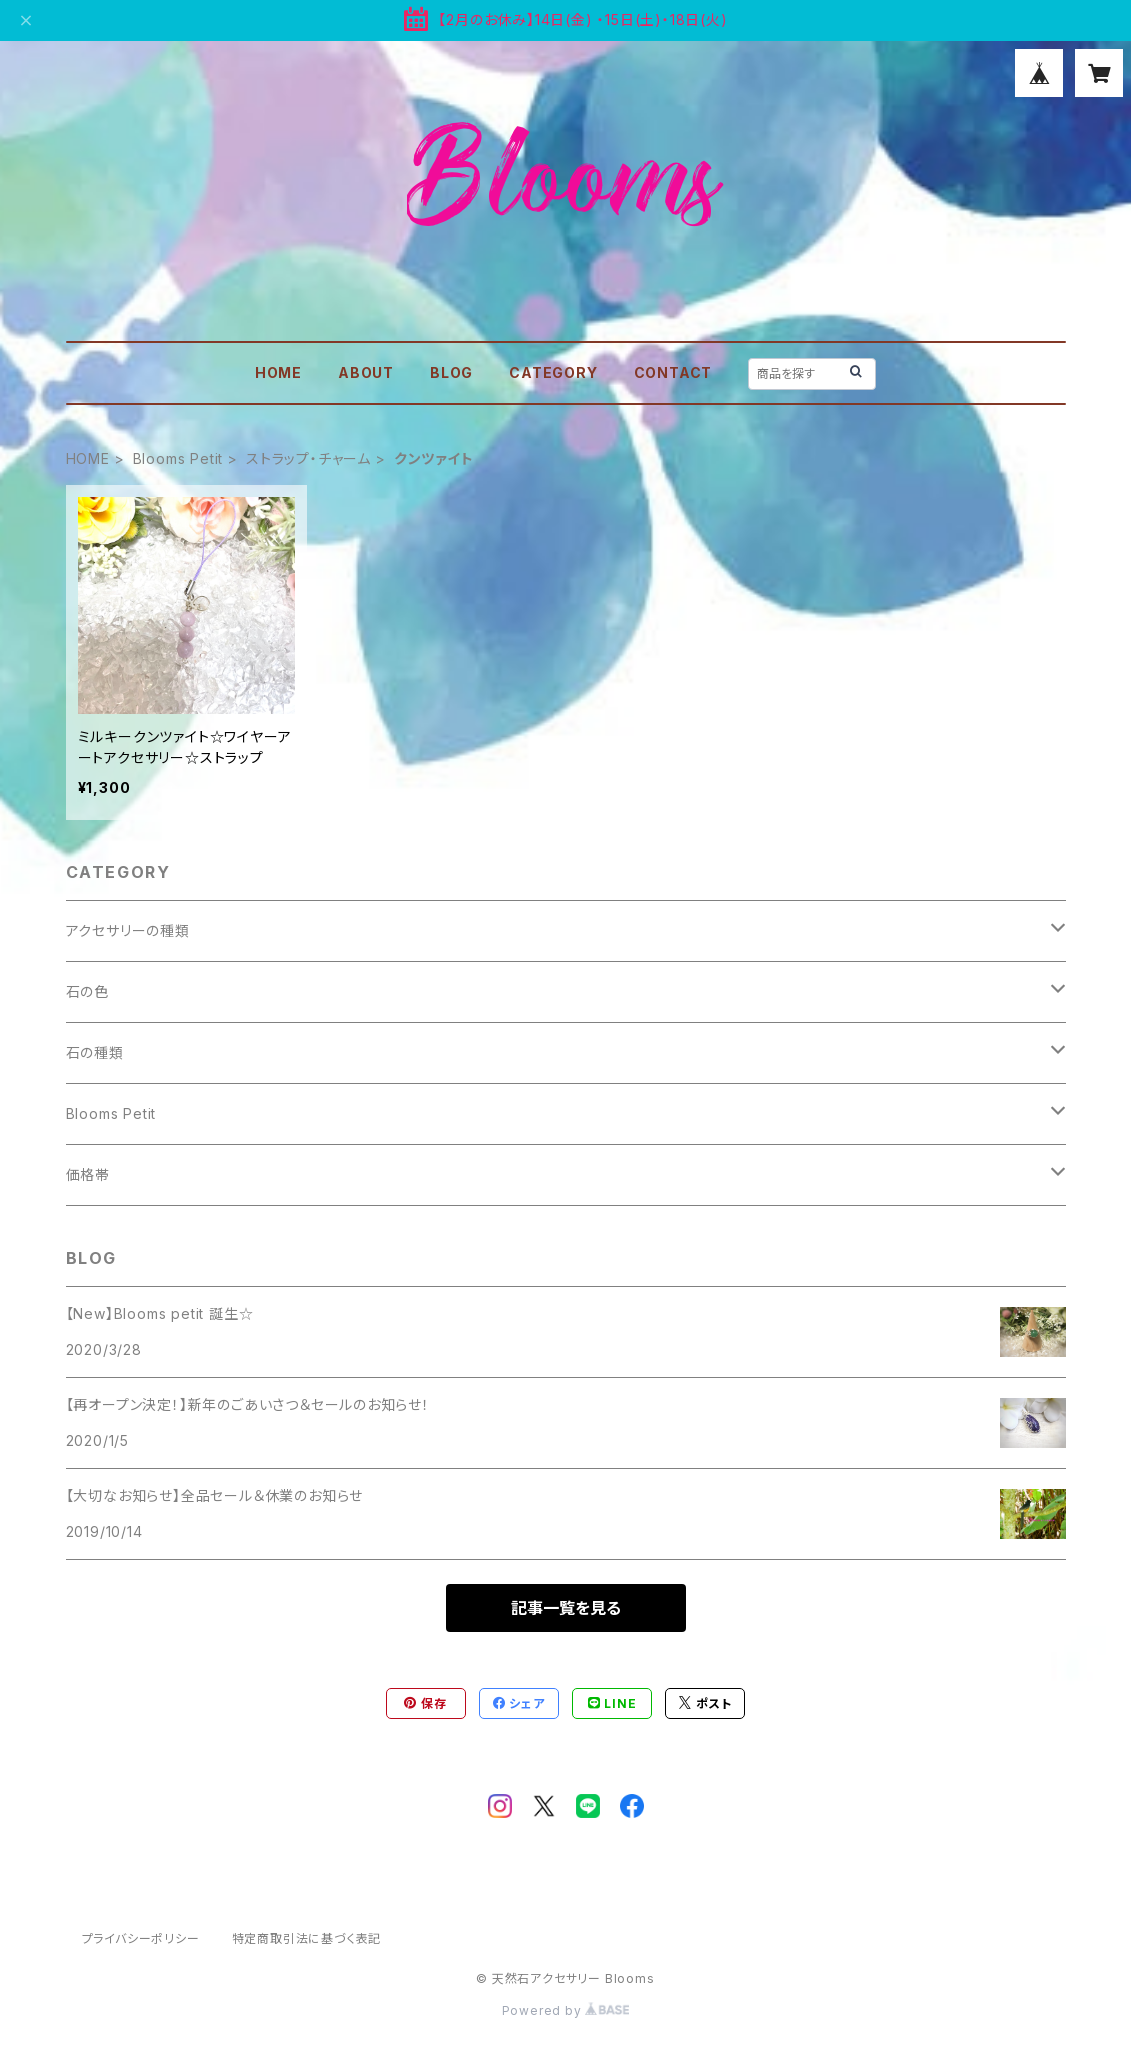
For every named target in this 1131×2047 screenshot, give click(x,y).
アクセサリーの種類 (128, 930)
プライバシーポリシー (141, 1938)
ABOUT (366, 372)
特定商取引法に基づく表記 (307, 1938)
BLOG (451, 372)
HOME (278, 372)
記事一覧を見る (566, 1608)
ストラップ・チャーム (308, 458)
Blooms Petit (178, 458)
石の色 (87, 991)
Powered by (566, 2010)
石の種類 (95, 1052)
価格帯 (88, 1174)
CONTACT (673, 372)
